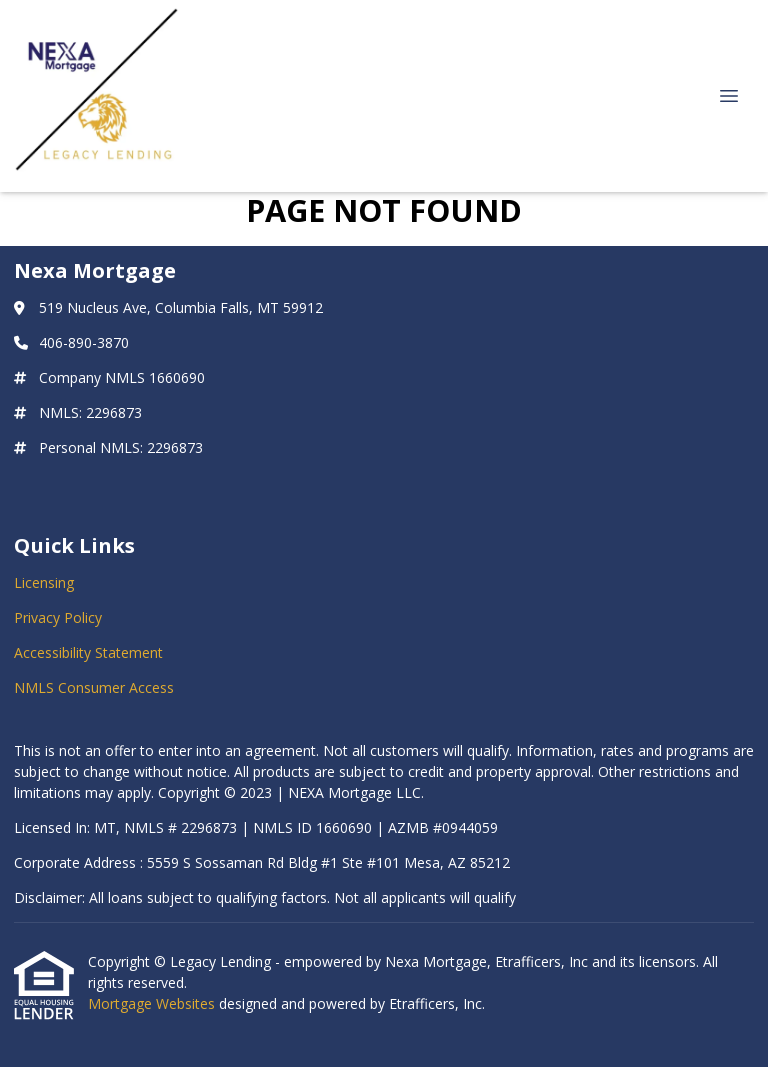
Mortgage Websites (153, 1003)
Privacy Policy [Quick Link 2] (58, 617)
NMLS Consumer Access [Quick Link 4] (94, 687)
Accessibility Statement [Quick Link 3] (88, 652)
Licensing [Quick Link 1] (44, 582)
